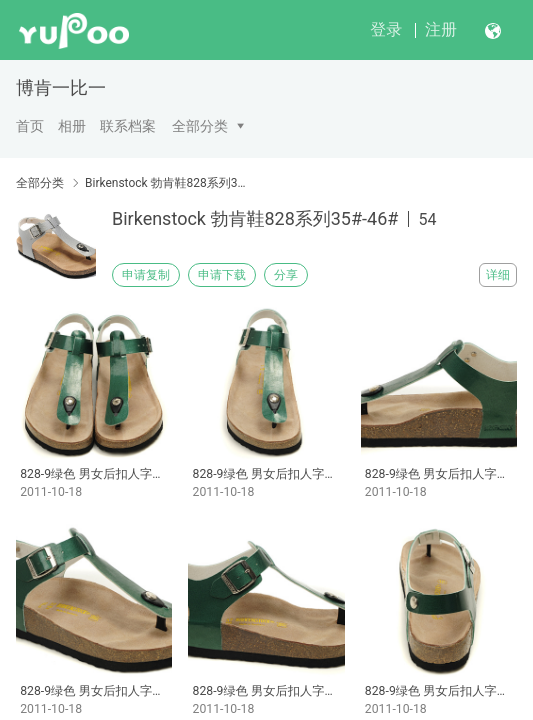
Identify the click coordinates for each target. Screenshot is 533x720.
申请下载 (222, 275)
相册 (72, 126)
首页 (30, 126)
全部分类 (200, 126)
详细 (498, 275)
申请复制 (146, 275)
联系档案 (128, 126)
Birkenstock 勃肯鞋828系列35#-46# (166, 183)
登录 (386, 29)
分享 (286, 275)
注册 (441, 29)
